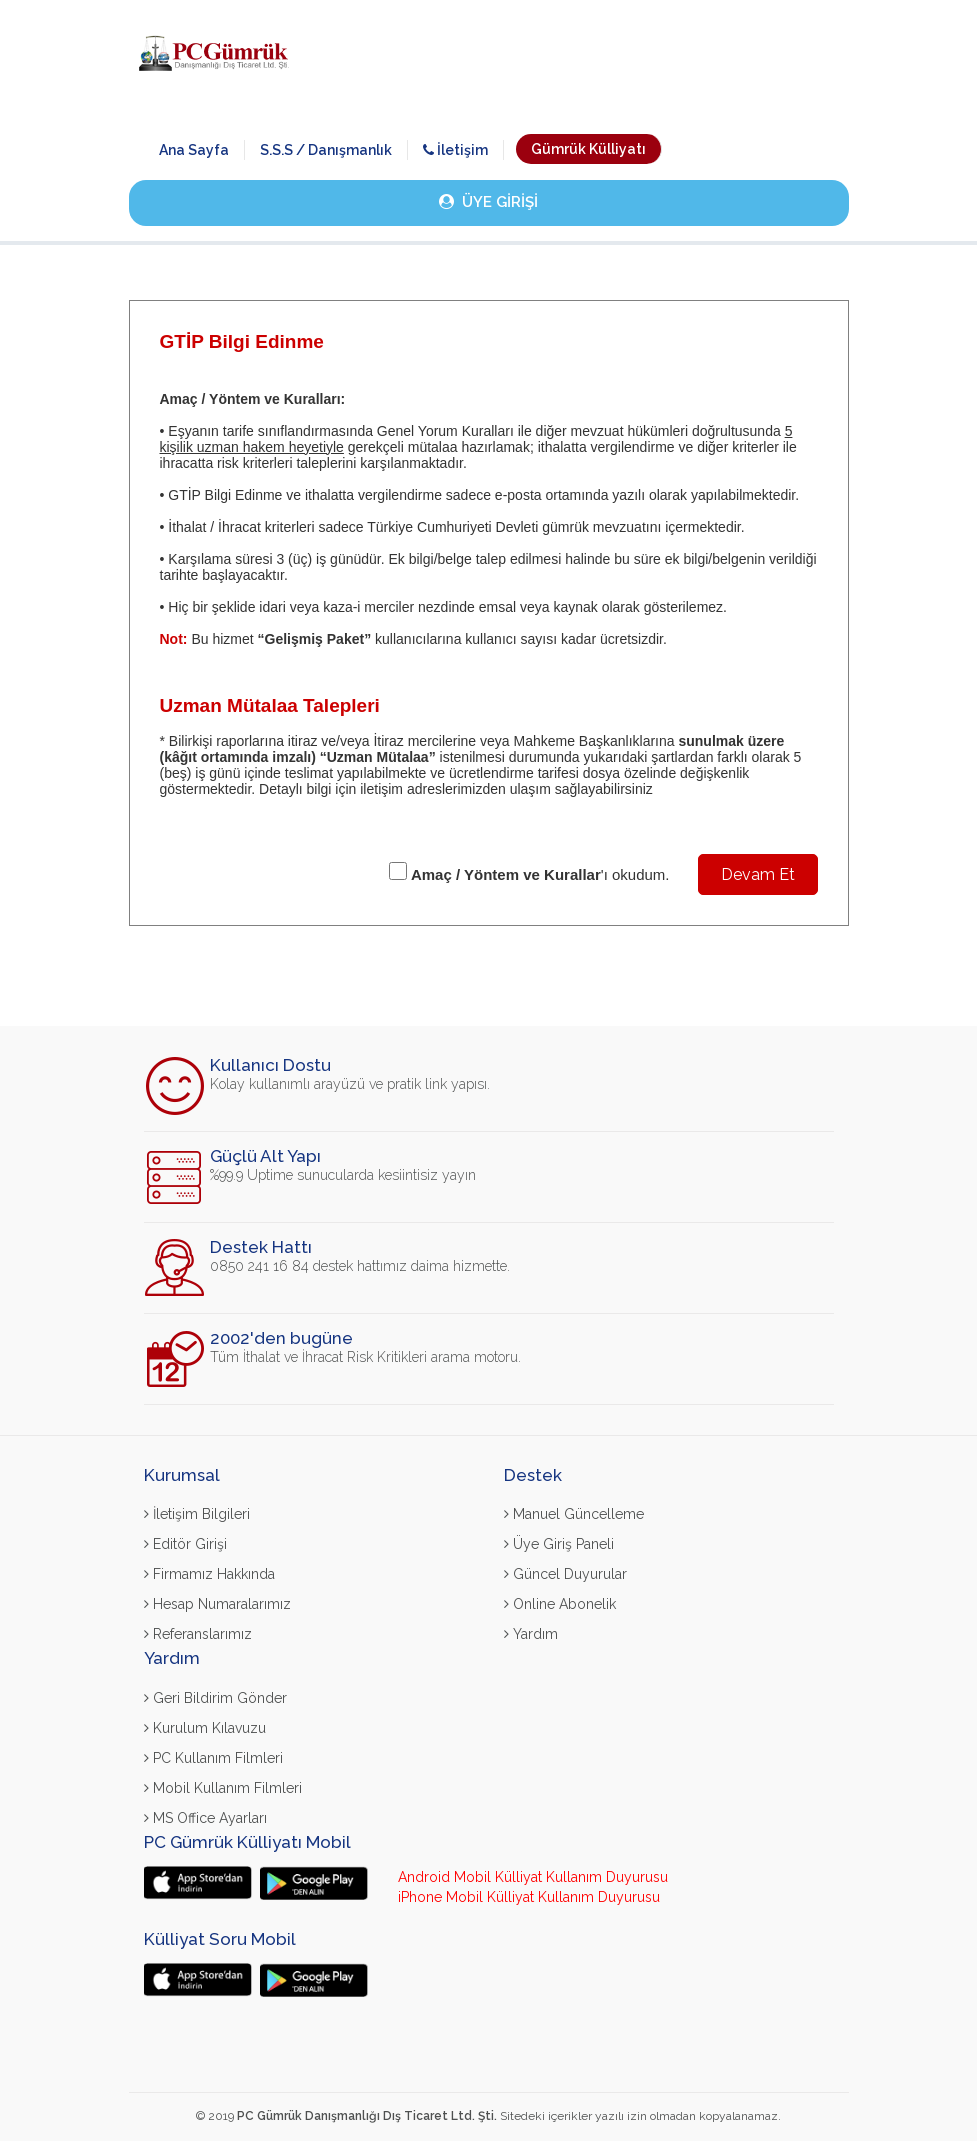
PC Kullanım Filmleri (213, 1758)
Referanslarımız (198, 1634)
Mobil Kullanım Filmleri (223, 1788)
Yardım (531, 1634)
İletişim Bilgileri (197, 1514)
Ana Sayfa (194, 150)
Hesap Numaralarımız (217, 1604)
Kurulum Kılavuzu (205, 1728)
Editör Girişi (185, 1544)
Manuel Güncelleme (574, 1514)
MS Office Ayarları (205, 1818)
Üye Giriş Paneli (559, 1544)
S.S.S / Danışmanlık (326, 150)
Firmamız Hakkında (209, 1574)
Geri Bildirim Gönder (215, 1698)
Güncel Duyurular (565, 1574)
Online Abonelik (560, 1604)
